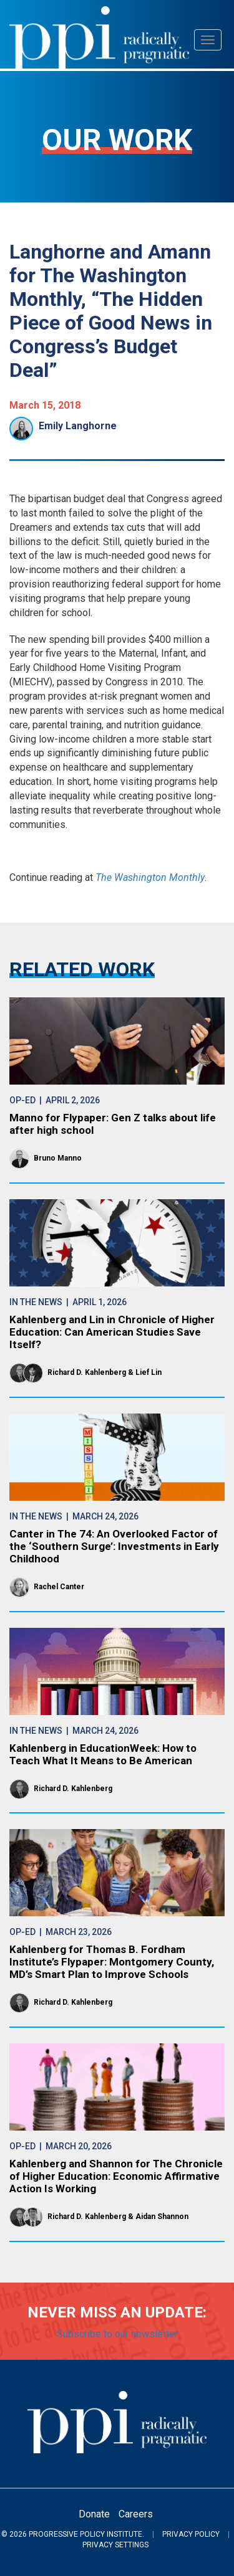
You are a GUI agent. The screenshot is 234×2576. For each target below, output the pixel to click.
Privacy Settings (115, 2544)
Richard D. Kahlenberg (86, 1372)
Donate (94, 2514)
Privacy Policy (191, 2534)
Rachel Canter (59, 1586)
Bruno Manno (58, 1158)
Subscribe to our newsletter (117, 2334)
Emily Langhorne (78, 426)
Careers (136, 2514)
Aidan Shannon (161, 2216)
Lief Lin (148, 1372)
